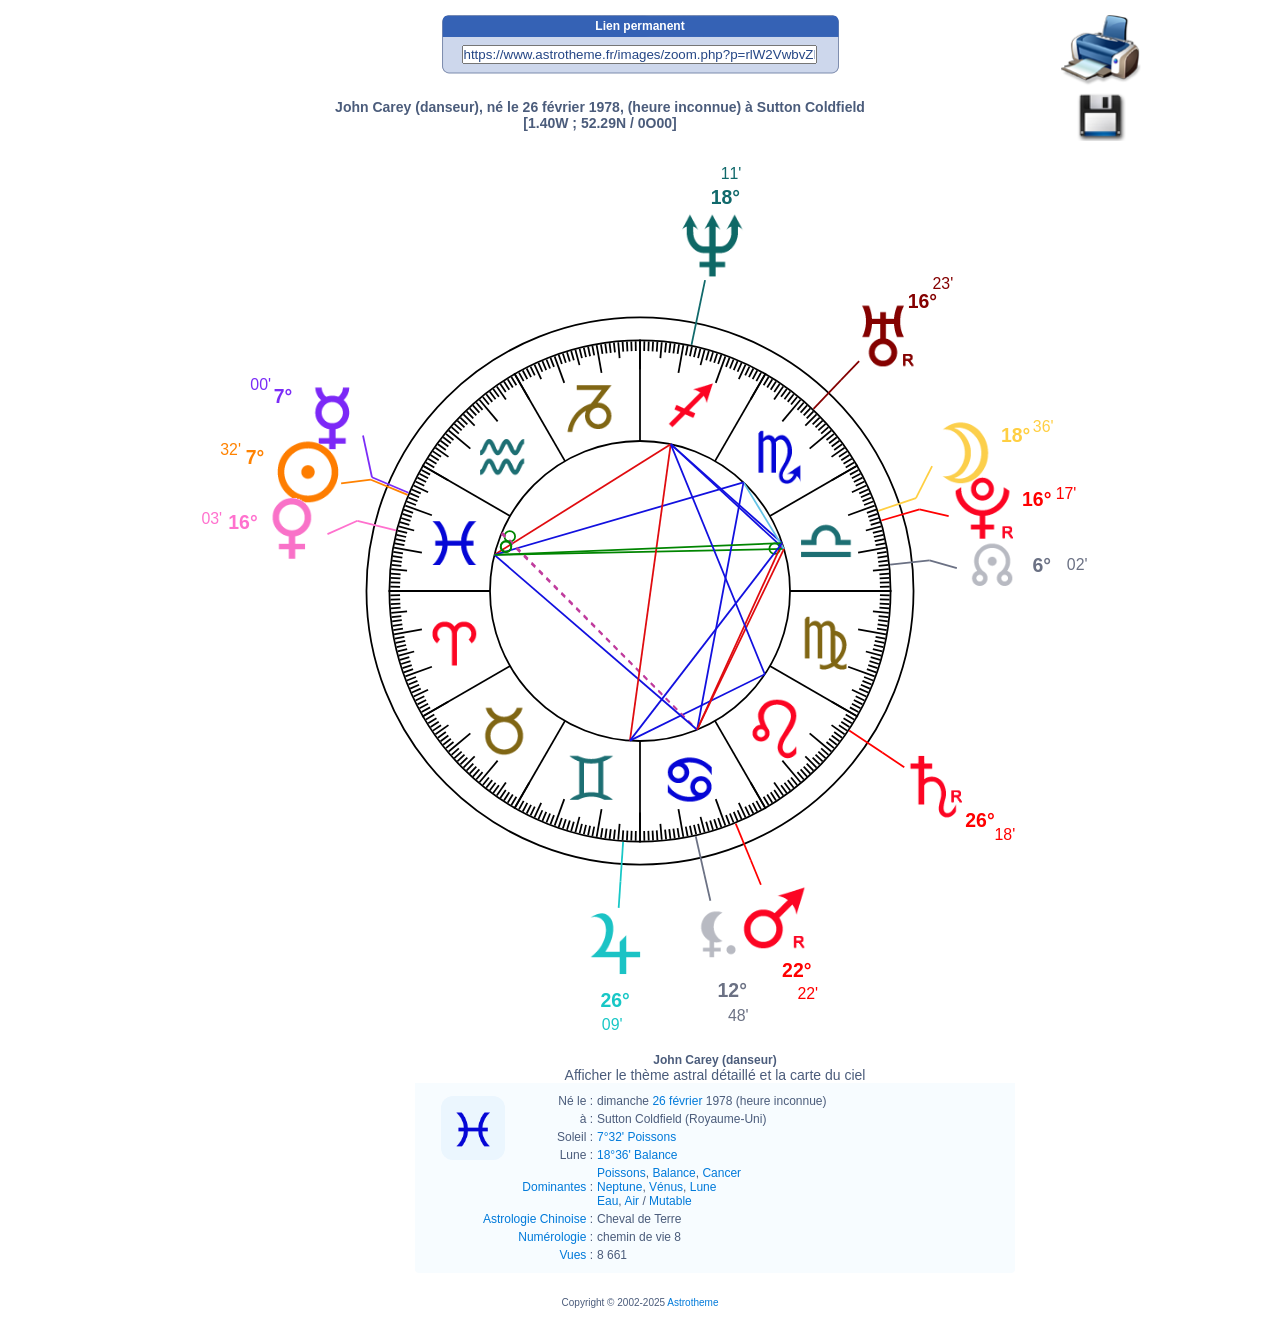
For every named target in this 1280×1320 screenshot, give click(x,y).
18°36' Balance (637, 1155)
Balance (673, 1173)
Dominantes (554, 1187)
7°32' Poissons (636, 1137)
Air (631, 1201)
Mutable (670, 1201)
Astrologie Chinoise (534, 1219)
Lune (703, 1187)
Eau (607, 1201)
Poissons (621, 1173)
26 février (677, 1101)
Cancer (721, 1173)
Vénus (666, 1187)
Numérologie (552, 1237)
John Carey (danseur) (715, 1068)
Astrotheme (692, 1302)
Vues (572, 1255)
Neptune (619, 1187)
